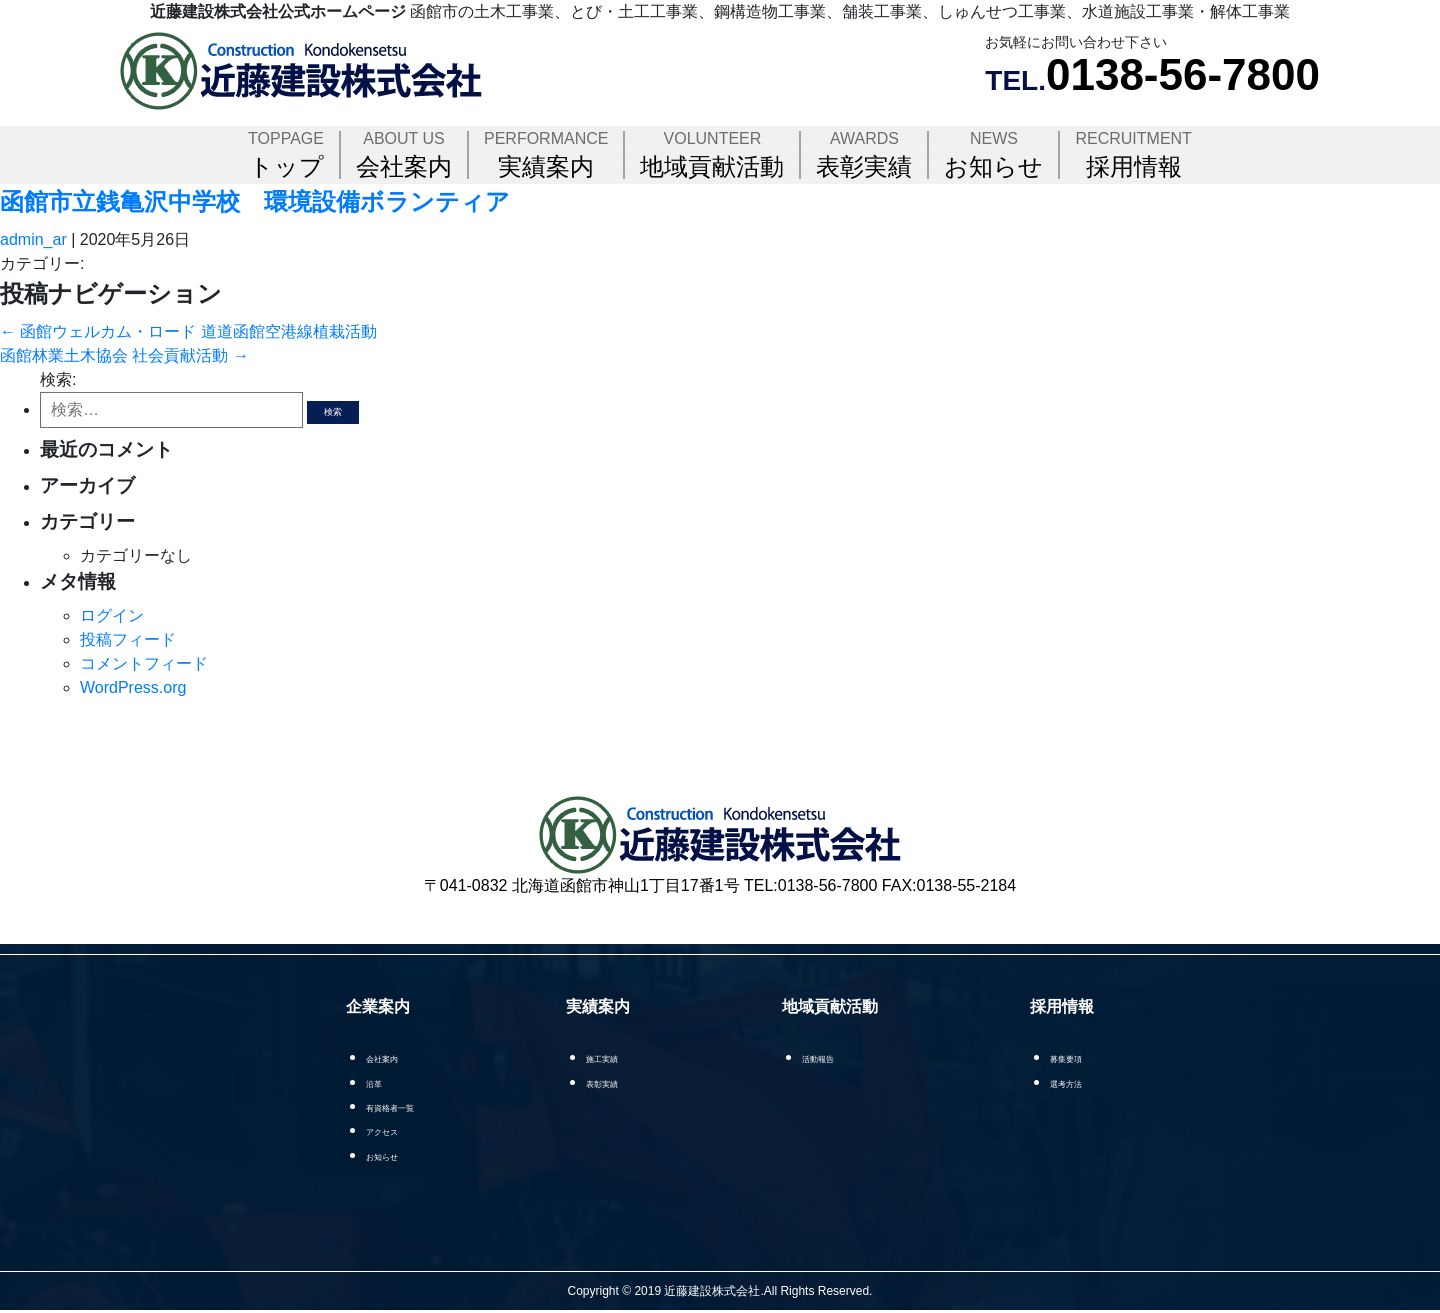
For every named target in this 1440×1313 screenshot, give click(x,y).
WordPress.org (133, 687)
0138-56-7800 (1183, 74)
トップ (286, 155)
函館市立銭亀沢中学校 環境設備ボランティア (255, 201)
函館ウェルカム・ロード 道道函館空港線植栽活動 (188, 331)
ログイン (112, 615)
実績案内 (546, 155)
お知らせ (993, 155)
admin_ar (33, 239)
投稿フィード (128, 639)
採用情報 (1133, 155)
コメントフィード (144, 663)
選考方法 (1074, 1082)
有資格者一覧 (401, 1107)
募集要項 (1074, 1057)
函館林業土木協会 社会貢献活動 (124, 355)
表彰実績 (864, 155)
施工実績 (628, 1057)
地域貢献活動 (712, 155)
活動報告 (841, 1057)
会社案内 (404, 155)
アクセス (387, 1132)
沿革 (373, 1082)
